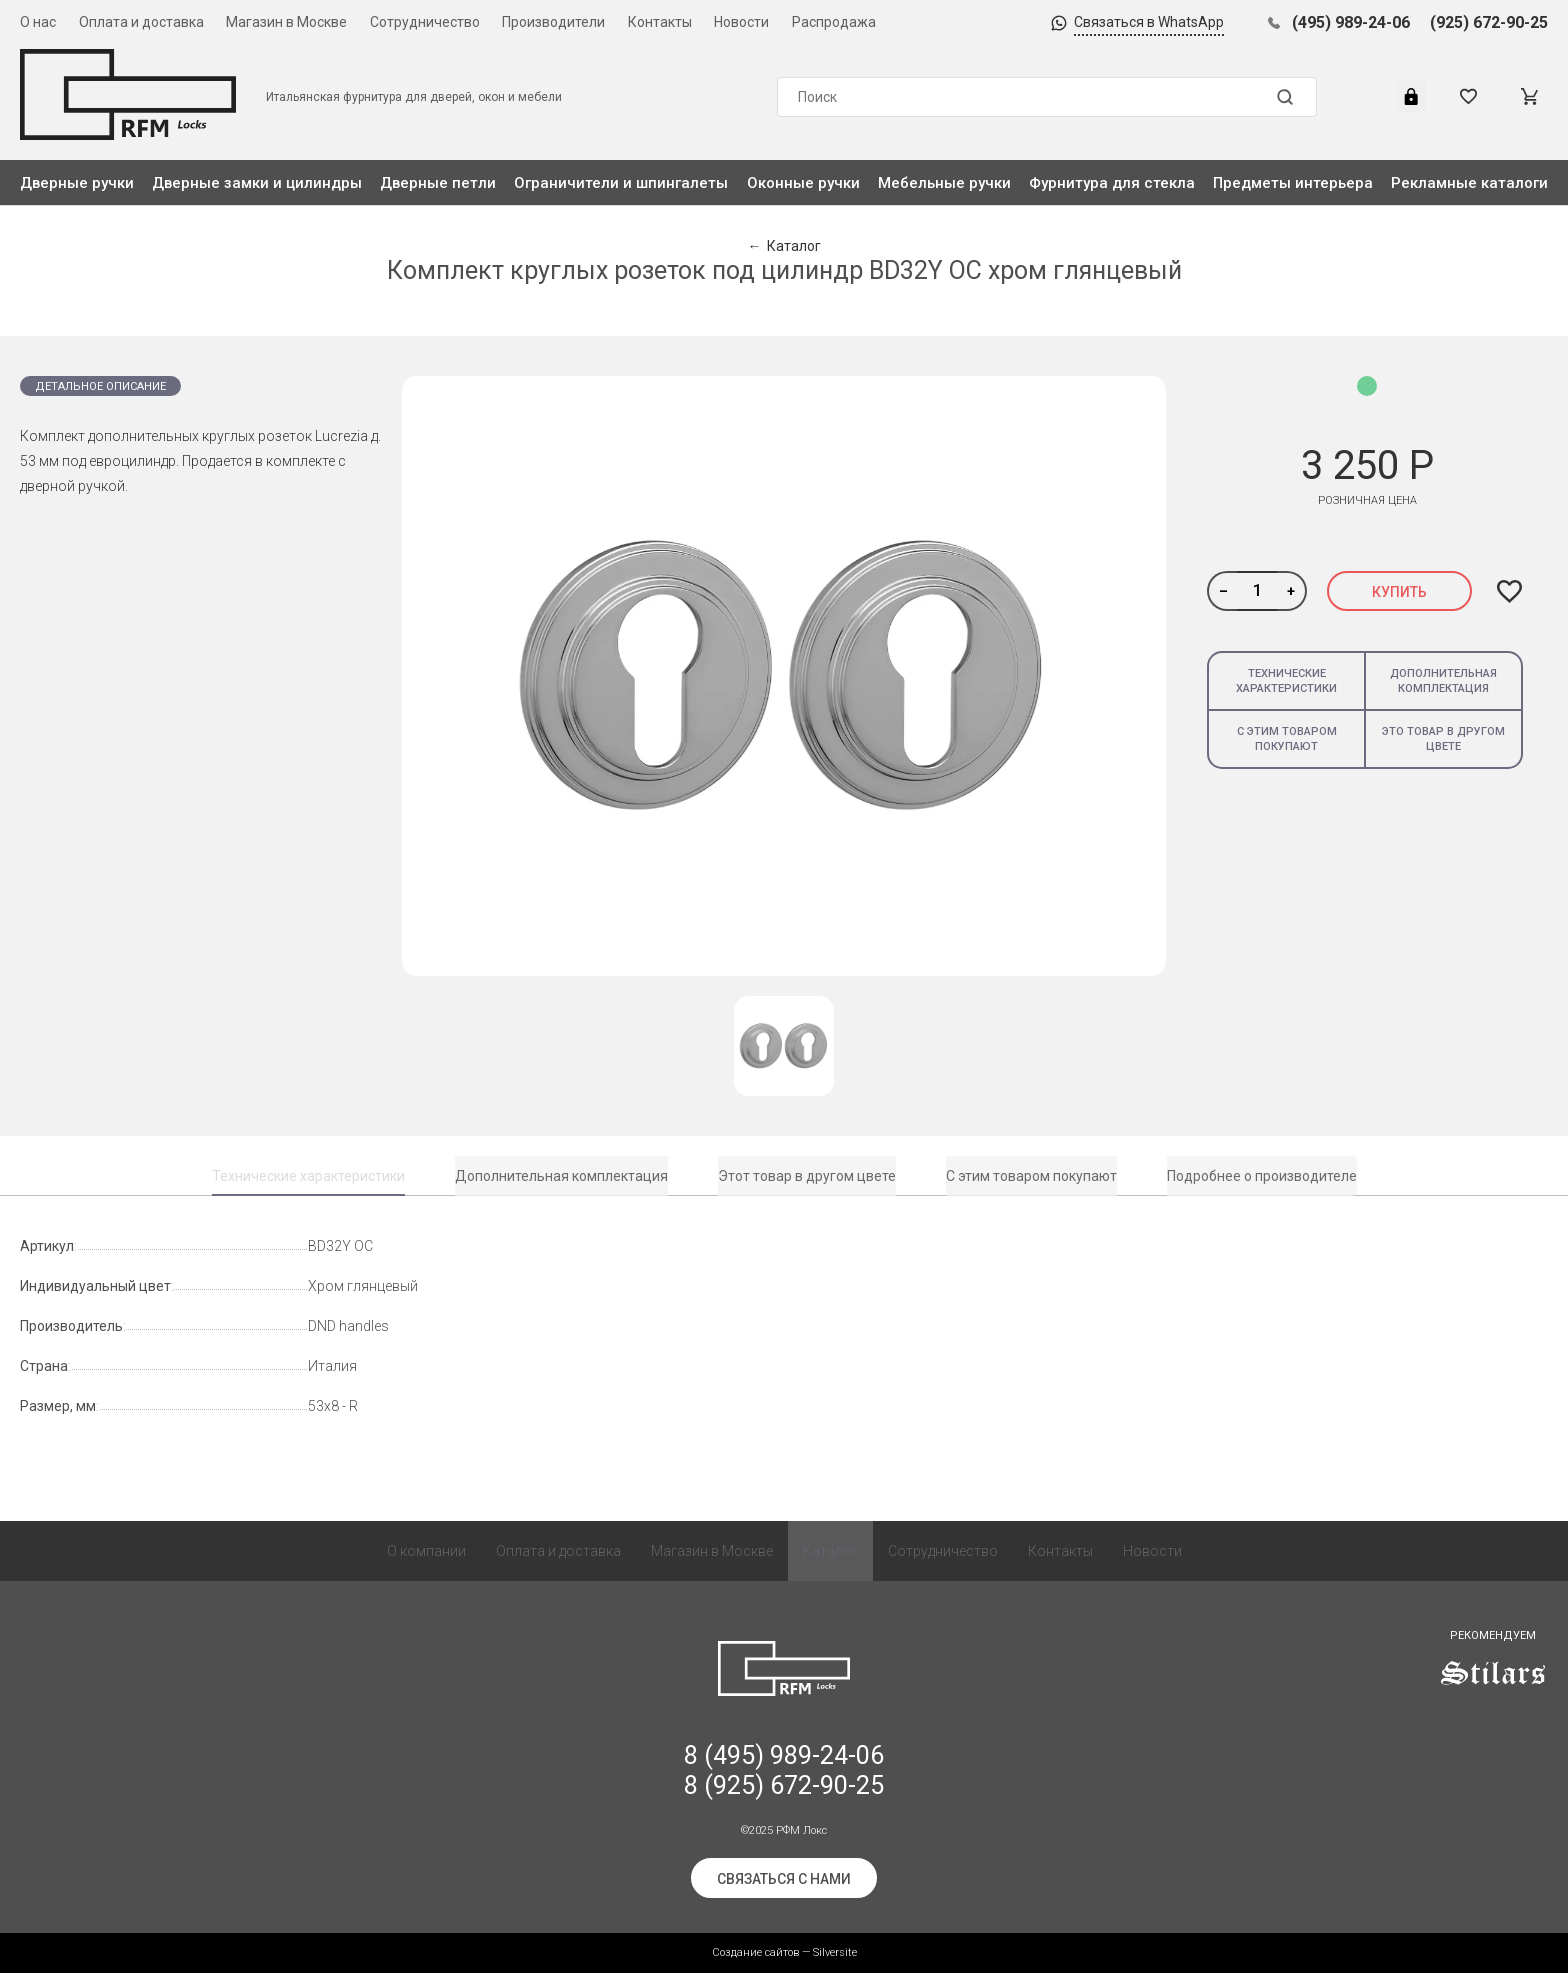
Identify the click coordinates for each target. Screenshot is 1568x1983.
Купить (1399, 592)
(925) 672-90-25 (1489, 22)
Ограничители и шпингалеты (621, 183)
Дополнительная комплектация (1443, 681)
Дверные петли (438, 183)
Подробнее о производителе (1262, 1176)
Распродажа (834, 22)
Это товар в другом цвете (1443, 739)
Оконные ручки (803, 183)
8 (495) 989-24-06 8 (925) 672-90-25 (784, 1780)
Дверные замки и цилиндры (257, 183)
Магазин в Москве (286, 22)
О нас (38, 22)
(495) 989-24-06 (1351, 22)
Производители (553, 22)
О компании (426, 1561)
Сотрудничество (425, 22)
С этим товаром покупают (1287, 739)
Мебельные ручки (944, 183)
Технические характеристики (1286, 681)
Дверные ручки (77, 183)
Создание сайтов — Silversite (784, 1962)
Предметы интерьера (1293, 183)
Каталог (830, 1561)
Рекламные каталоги (1469, 183)
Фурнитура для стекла (1112, 183)
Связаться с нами (784, 1889)
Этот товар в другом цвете (807, 1176)
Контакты (660, 22)
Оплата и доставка (141, 22)
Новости (741, 22)
